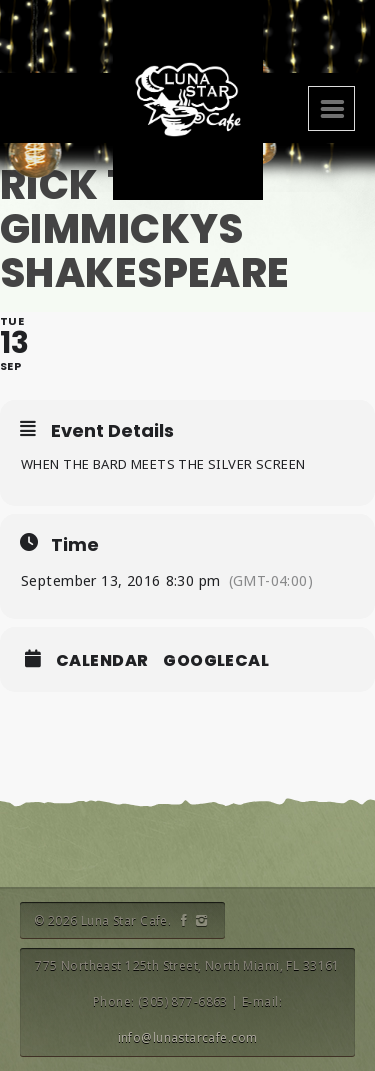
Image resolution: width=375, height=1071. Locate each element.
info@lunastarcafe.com (188, 1037)
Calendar (102, 661)
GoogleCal (216, 661)
